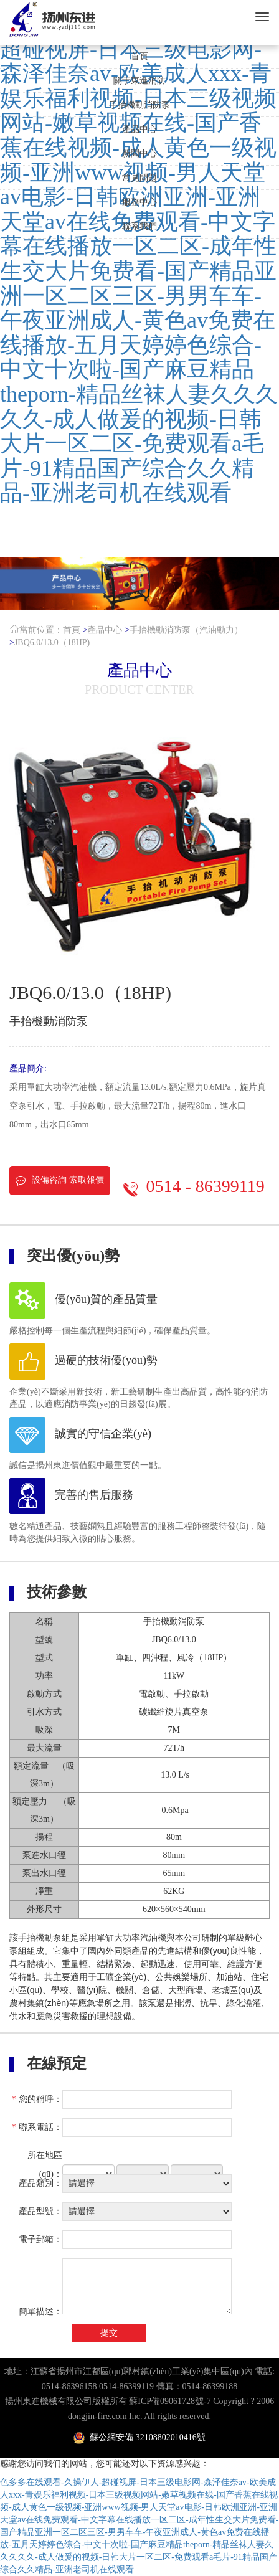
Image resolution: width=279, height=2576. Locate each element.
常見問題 (139, 177)
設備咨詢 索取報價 (60, 1180)
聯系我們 (139, 226)
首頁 (139, 56)
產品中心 (139, 129)
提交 (109, 2332)
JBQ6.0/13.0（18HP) (52, 642)
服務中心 (139, 202)
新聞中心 (139, 153)
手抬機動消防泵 (139, 105)
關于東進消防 (139, 80)
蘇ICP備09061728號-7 (169, 2401)
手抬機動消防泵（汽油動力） (186, 630)
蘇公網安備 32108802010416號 (139, 2437)
